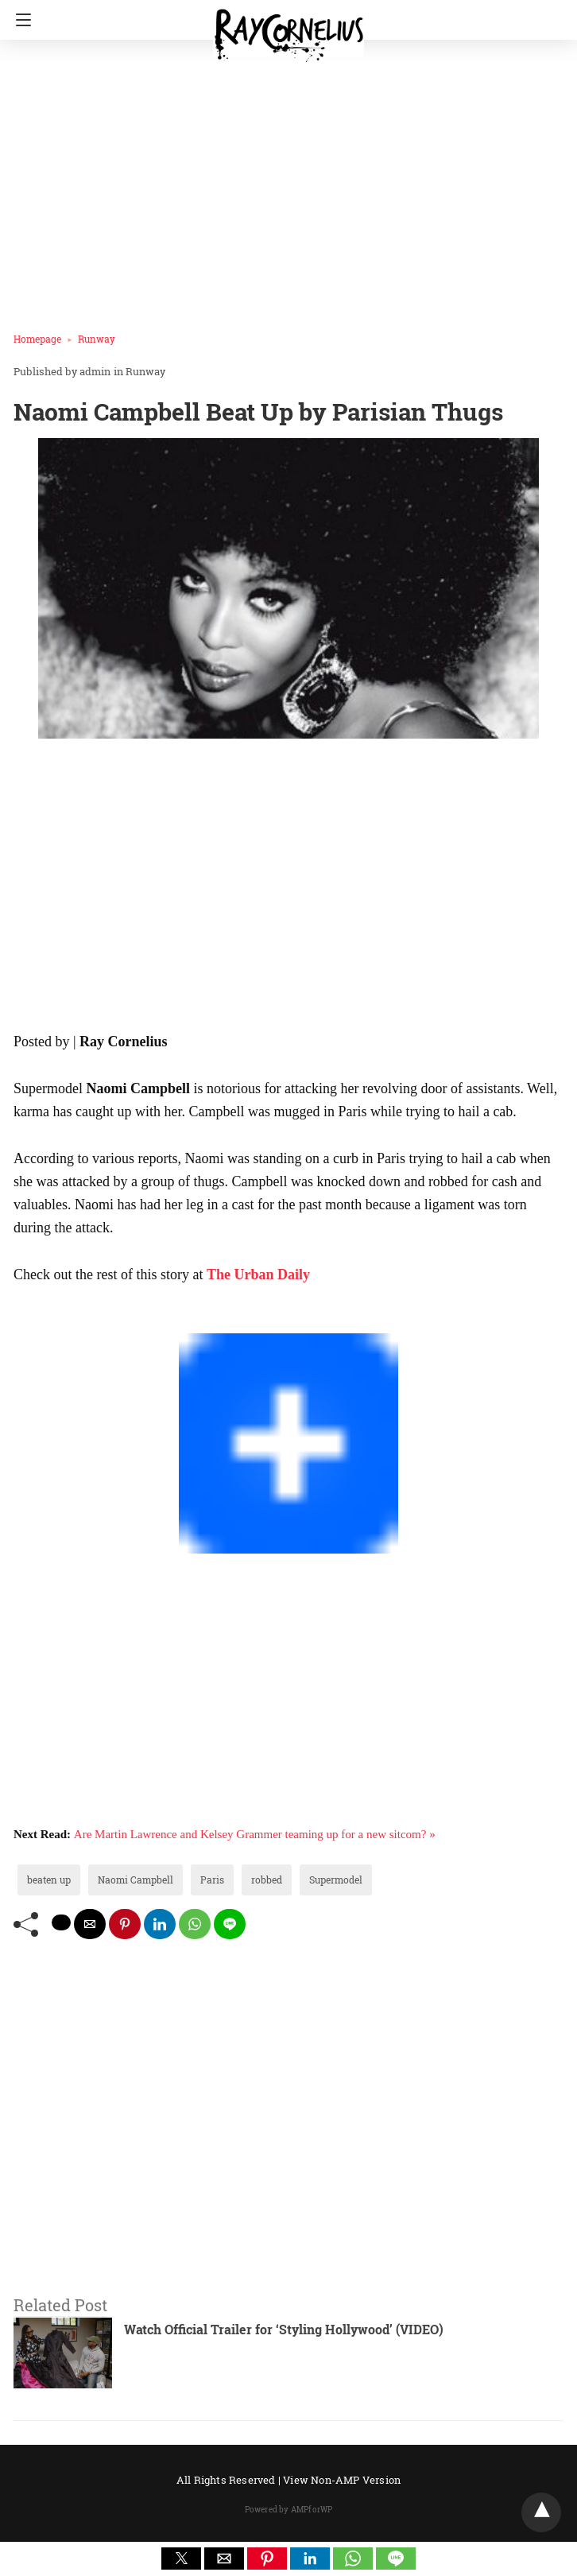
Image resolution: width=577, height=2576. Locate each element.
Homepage (37, 338)
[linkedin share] (160, 1924)
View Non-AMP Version (342, 2480)
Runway (96, 338)
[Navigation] (19, 20)
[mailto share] (90, 1924)
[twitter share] (61, 1922)
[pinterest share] (125, 1924)
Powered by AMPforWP (289, 2509)
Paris (212, 1879)
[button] (181, 2558)
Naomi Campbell (135, 1879)
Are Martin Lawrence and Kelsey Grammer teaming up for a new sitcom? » (255, 1834)
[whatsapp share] (195, 1924)
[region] (283, 888)
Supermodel (335, 1879)
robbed (266, 1879)
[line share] (230, 1924)
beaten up (49, 1879)
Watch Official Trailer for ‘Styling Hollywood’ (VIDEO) (283, 2329)
